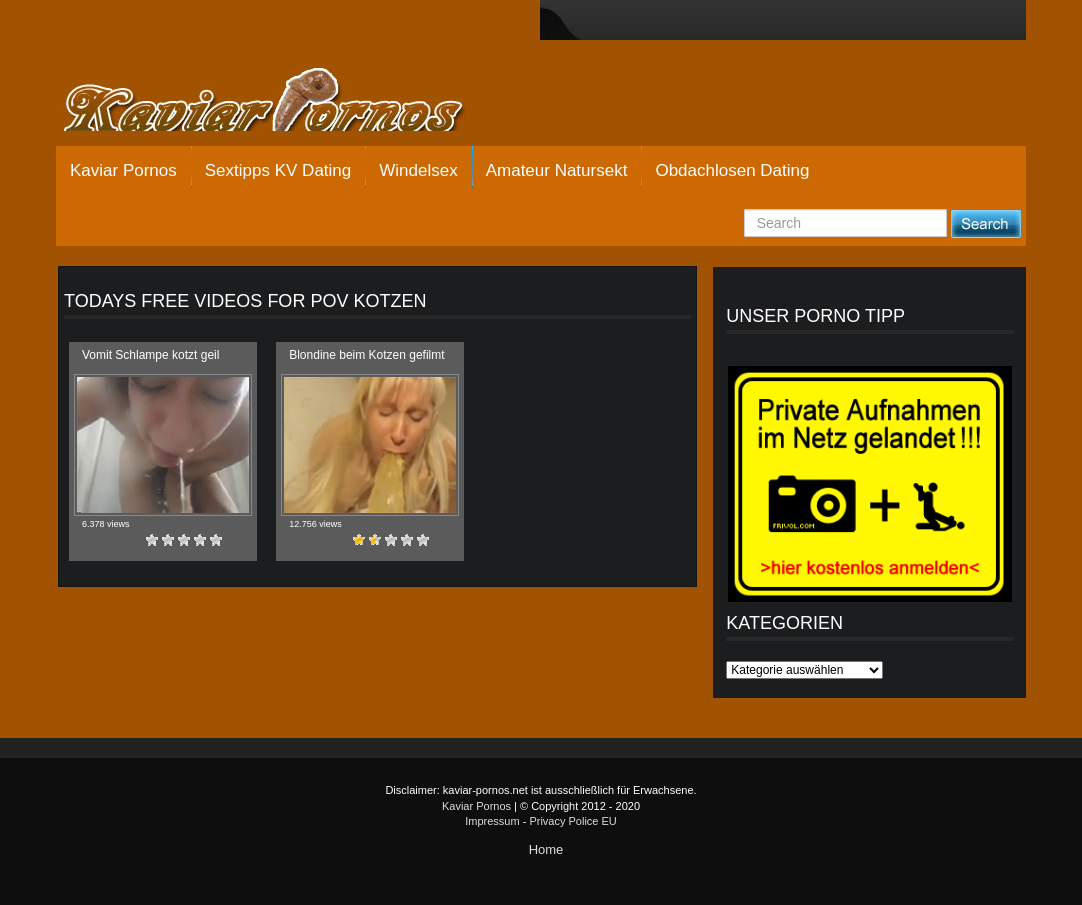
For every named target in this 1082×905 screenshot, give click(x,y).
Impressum (492, 821)
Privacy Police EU (572, 821)
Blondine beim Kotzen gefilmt (366, 355)
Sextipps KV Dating (278, 170)
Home (546, 849)
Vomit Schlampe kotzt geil (150, 355)
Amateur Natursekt (557, 170)
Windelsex (418, 170)
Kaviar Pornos (123, 170)
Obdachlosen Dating (732, 170)
